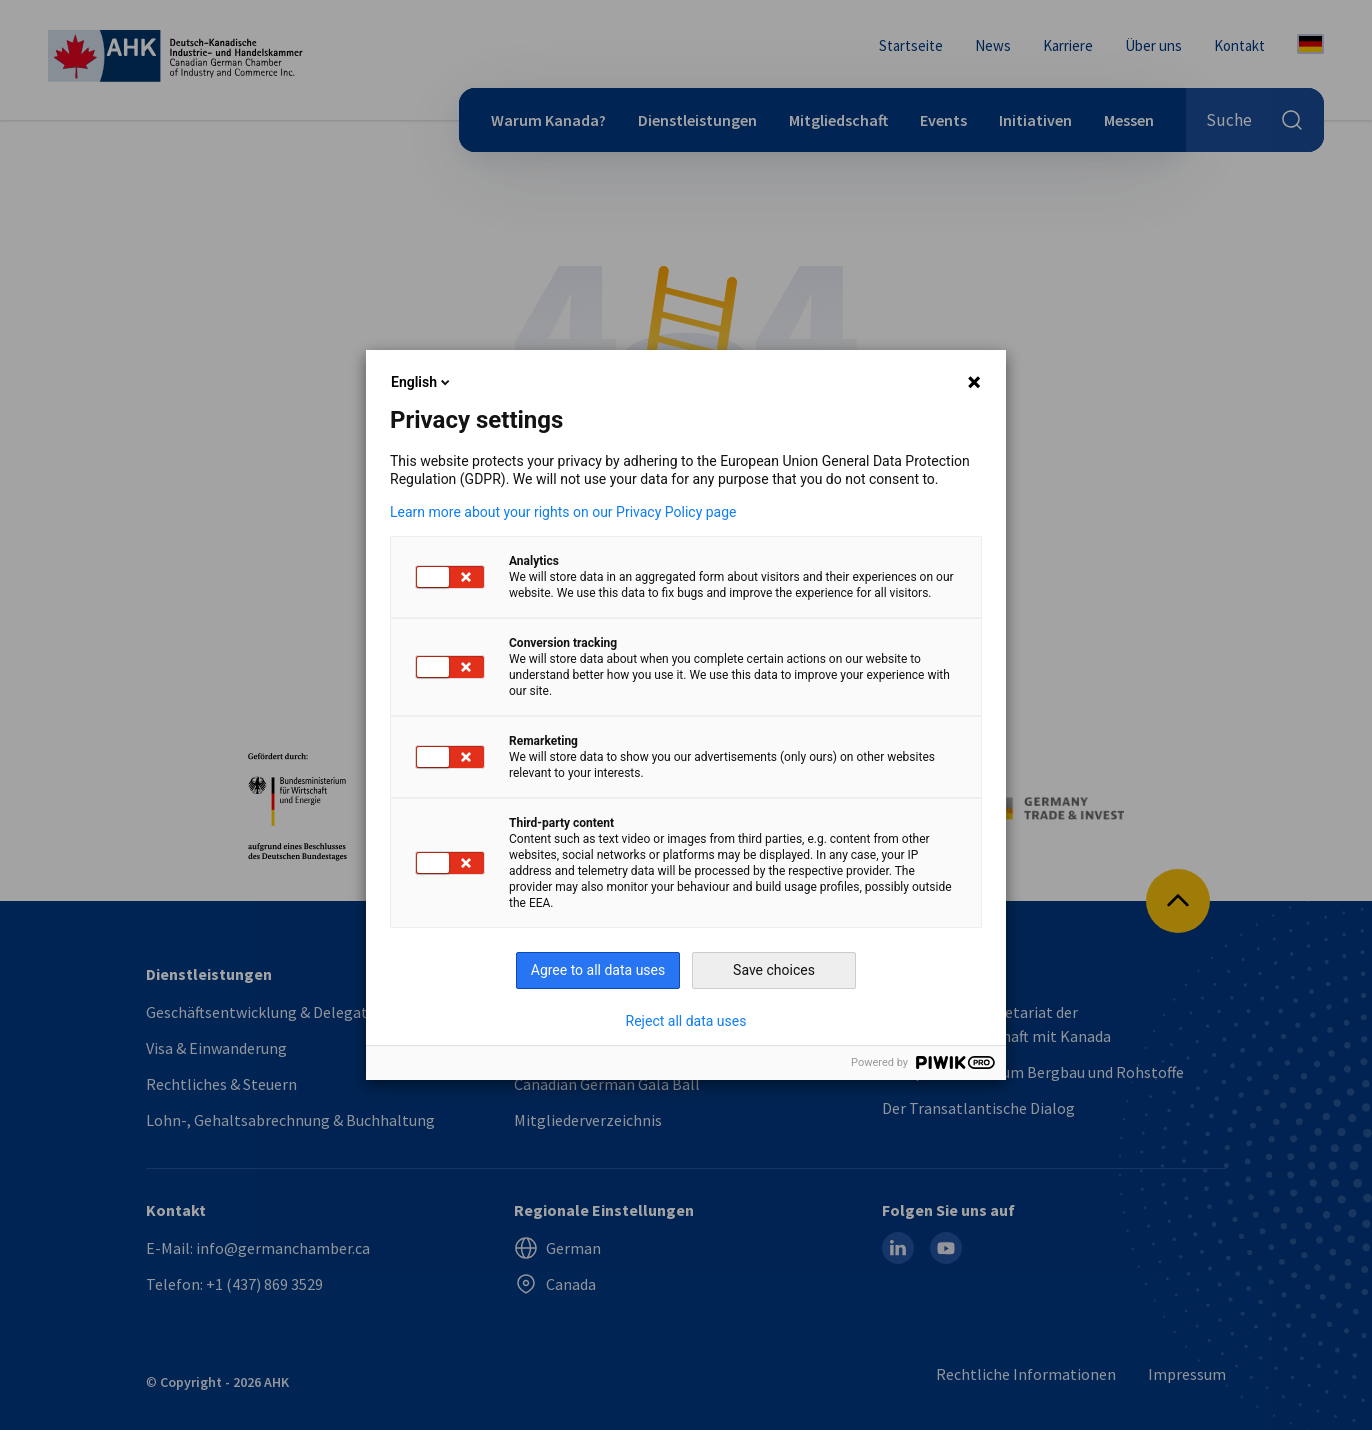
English (422, 382)
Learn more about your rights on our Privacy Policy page (563, 512)
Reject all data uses (686, 1021)
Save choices (774, 970)
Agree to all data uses (598, 970)
